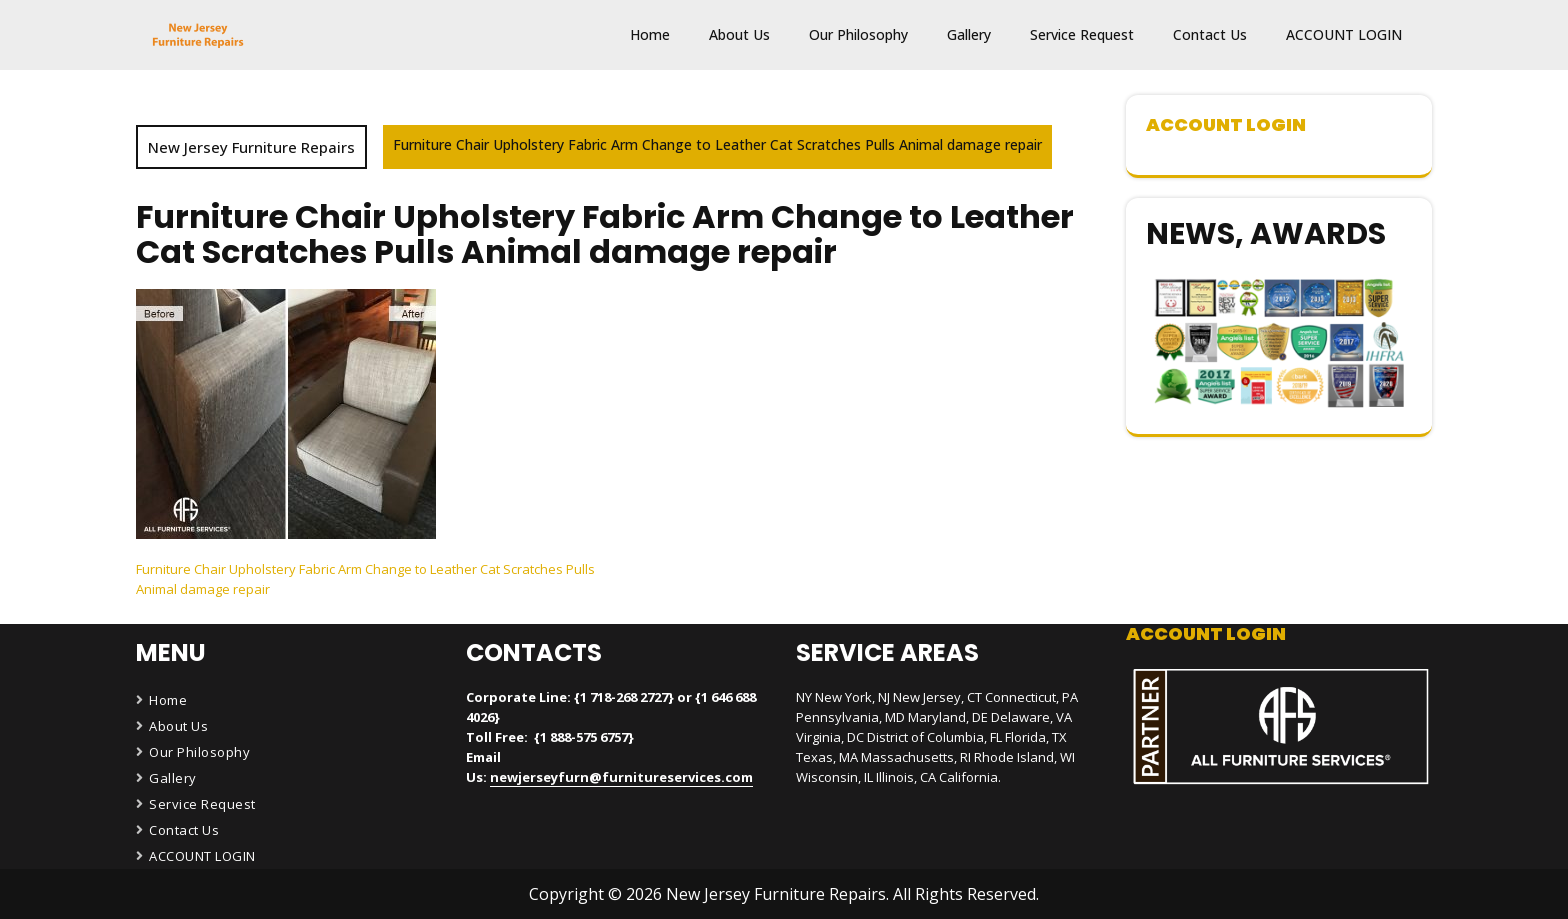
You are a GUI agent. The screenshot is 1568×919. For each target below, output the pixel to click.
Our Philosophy (858, 34)
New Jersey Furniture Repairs (251, 147)
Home (650, 34)
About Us (739, 34)
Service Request (1082, 34)
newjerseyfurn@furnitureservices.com (621, 777)
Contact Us (1210, 34)
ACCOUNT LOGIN (1344, 34)
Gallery (969, 34)
